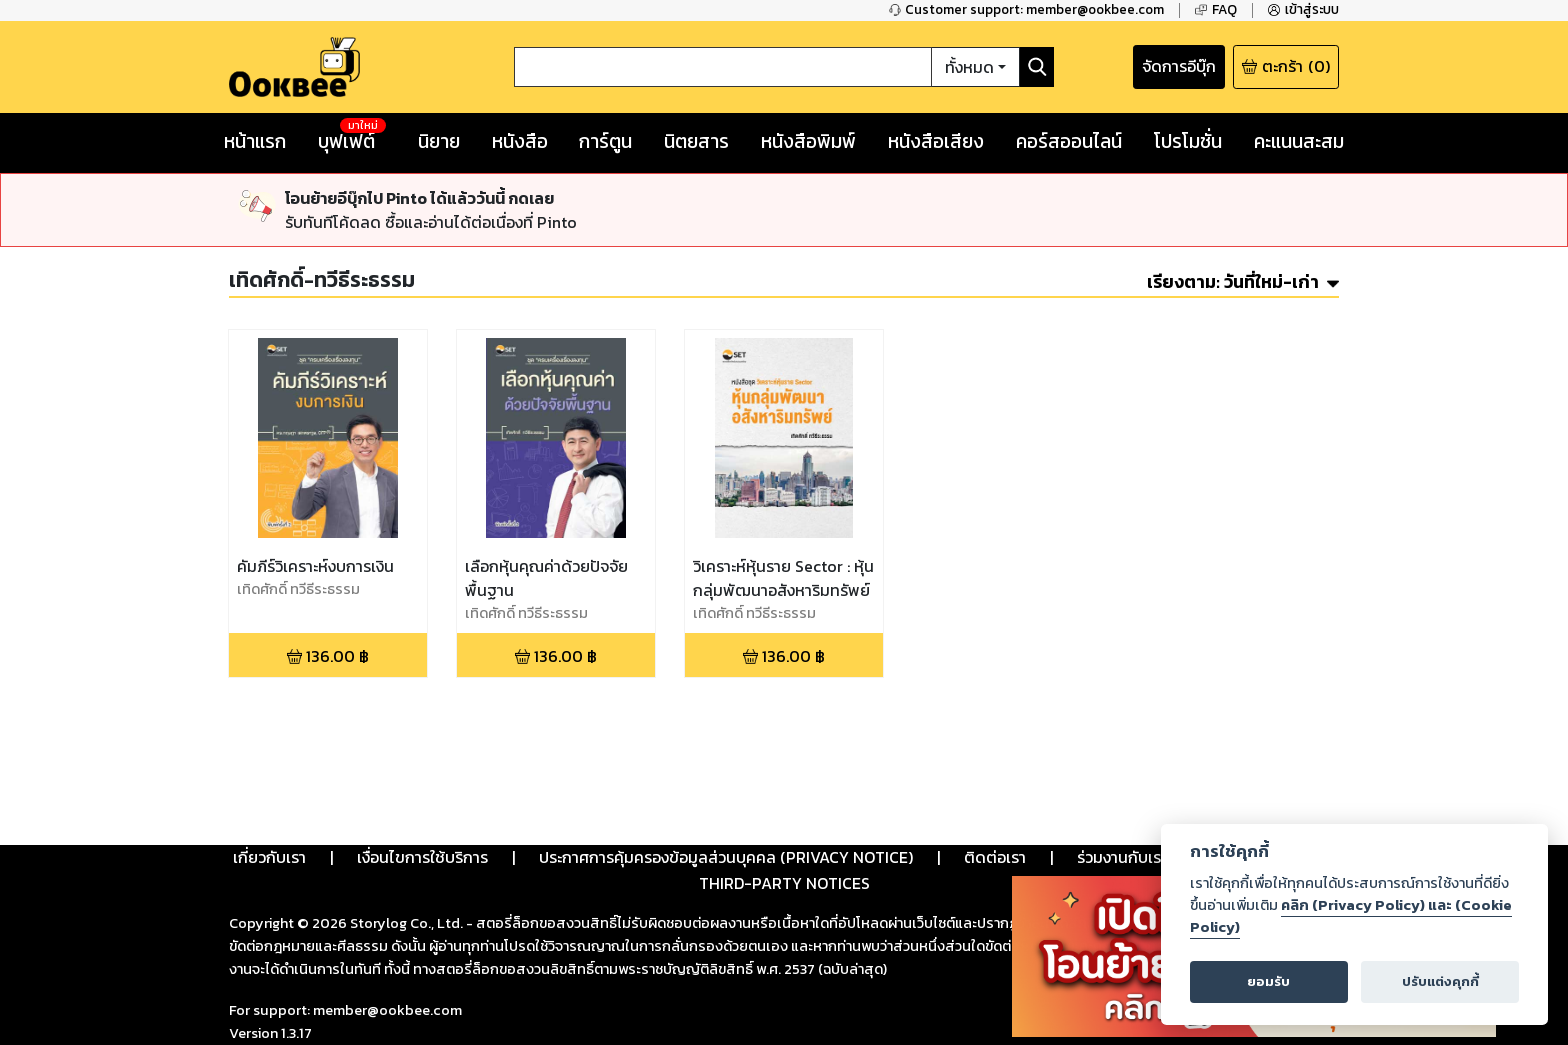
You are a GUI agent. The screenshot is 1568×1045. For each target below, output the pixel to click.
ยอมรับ (1268, 981)
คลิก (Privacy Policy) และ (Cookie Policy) (1351, 916)
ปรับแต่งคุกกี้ (1440, 981)
